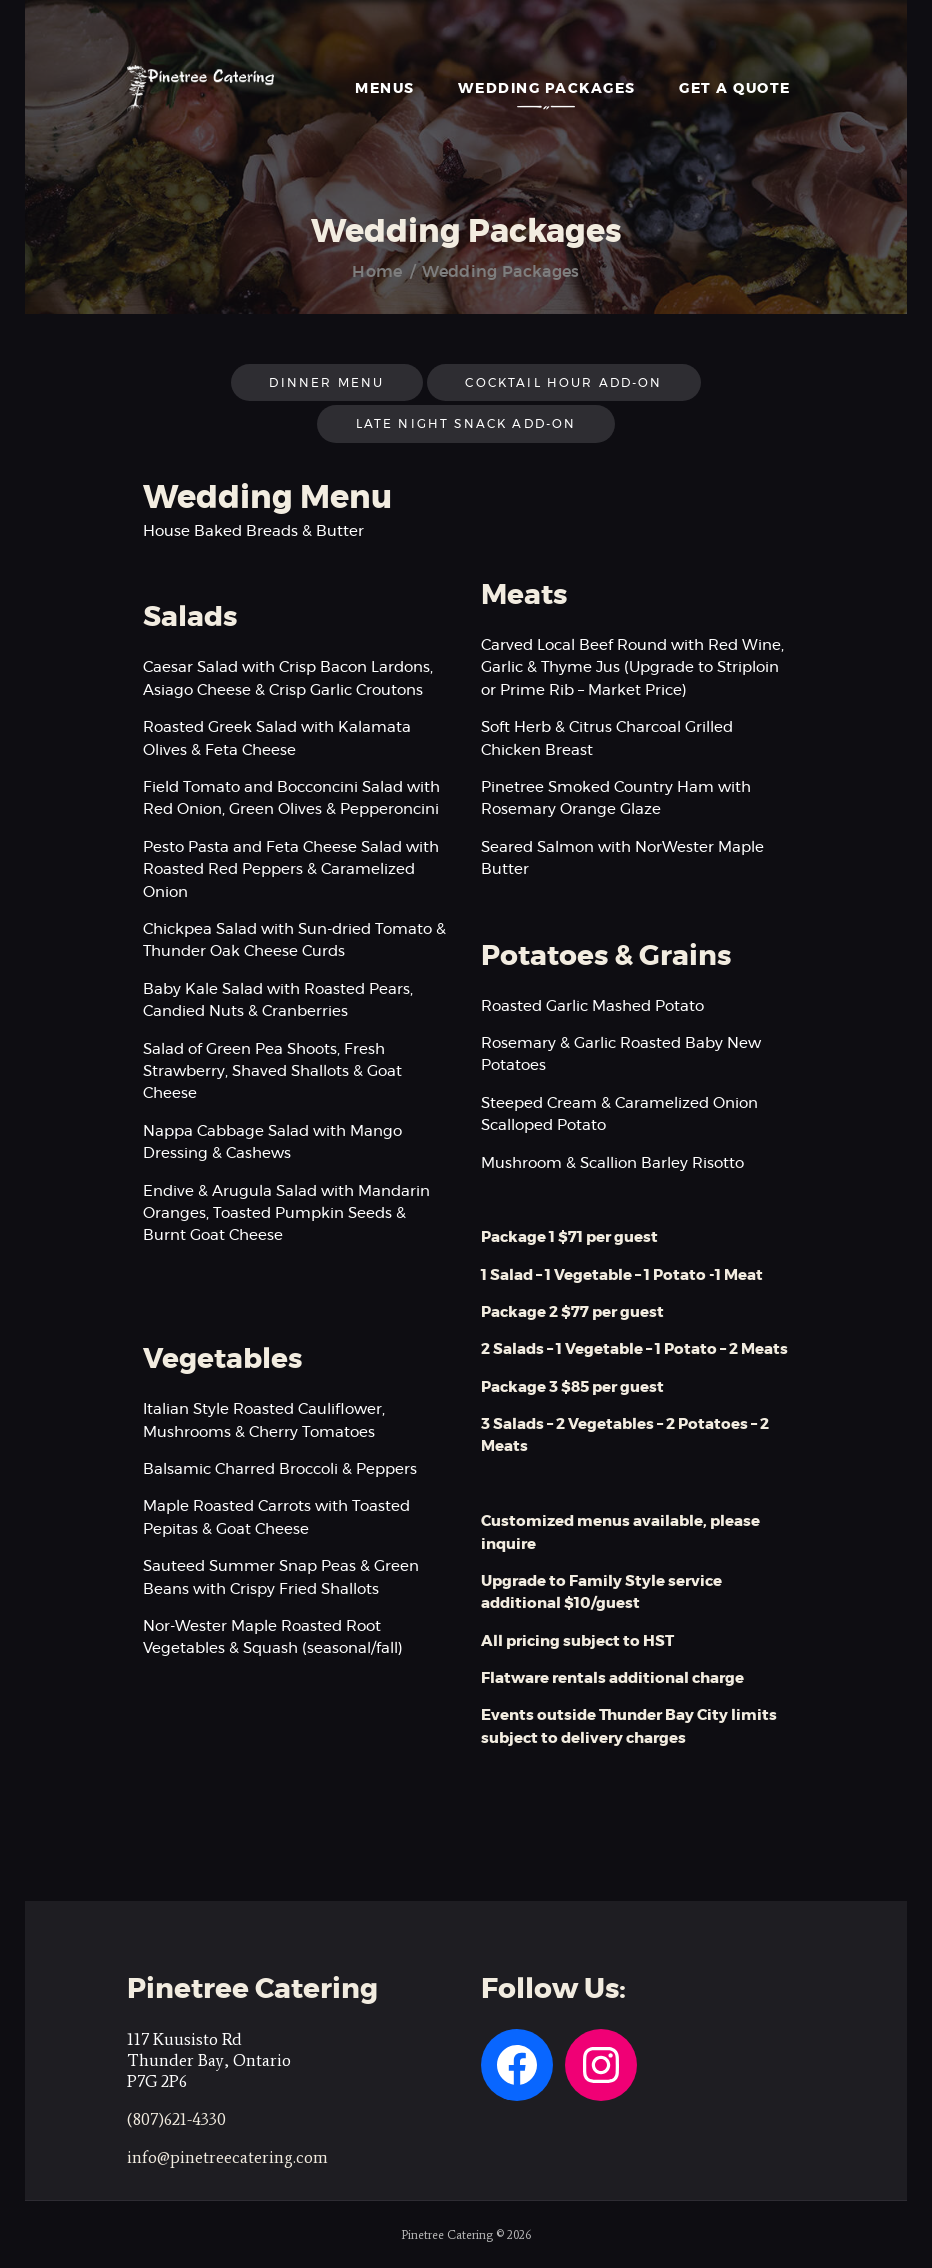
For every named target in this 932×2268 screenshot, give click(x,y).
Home (377, 272)
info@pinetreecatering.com (227, 2157)
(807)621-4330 (176, 2119)
